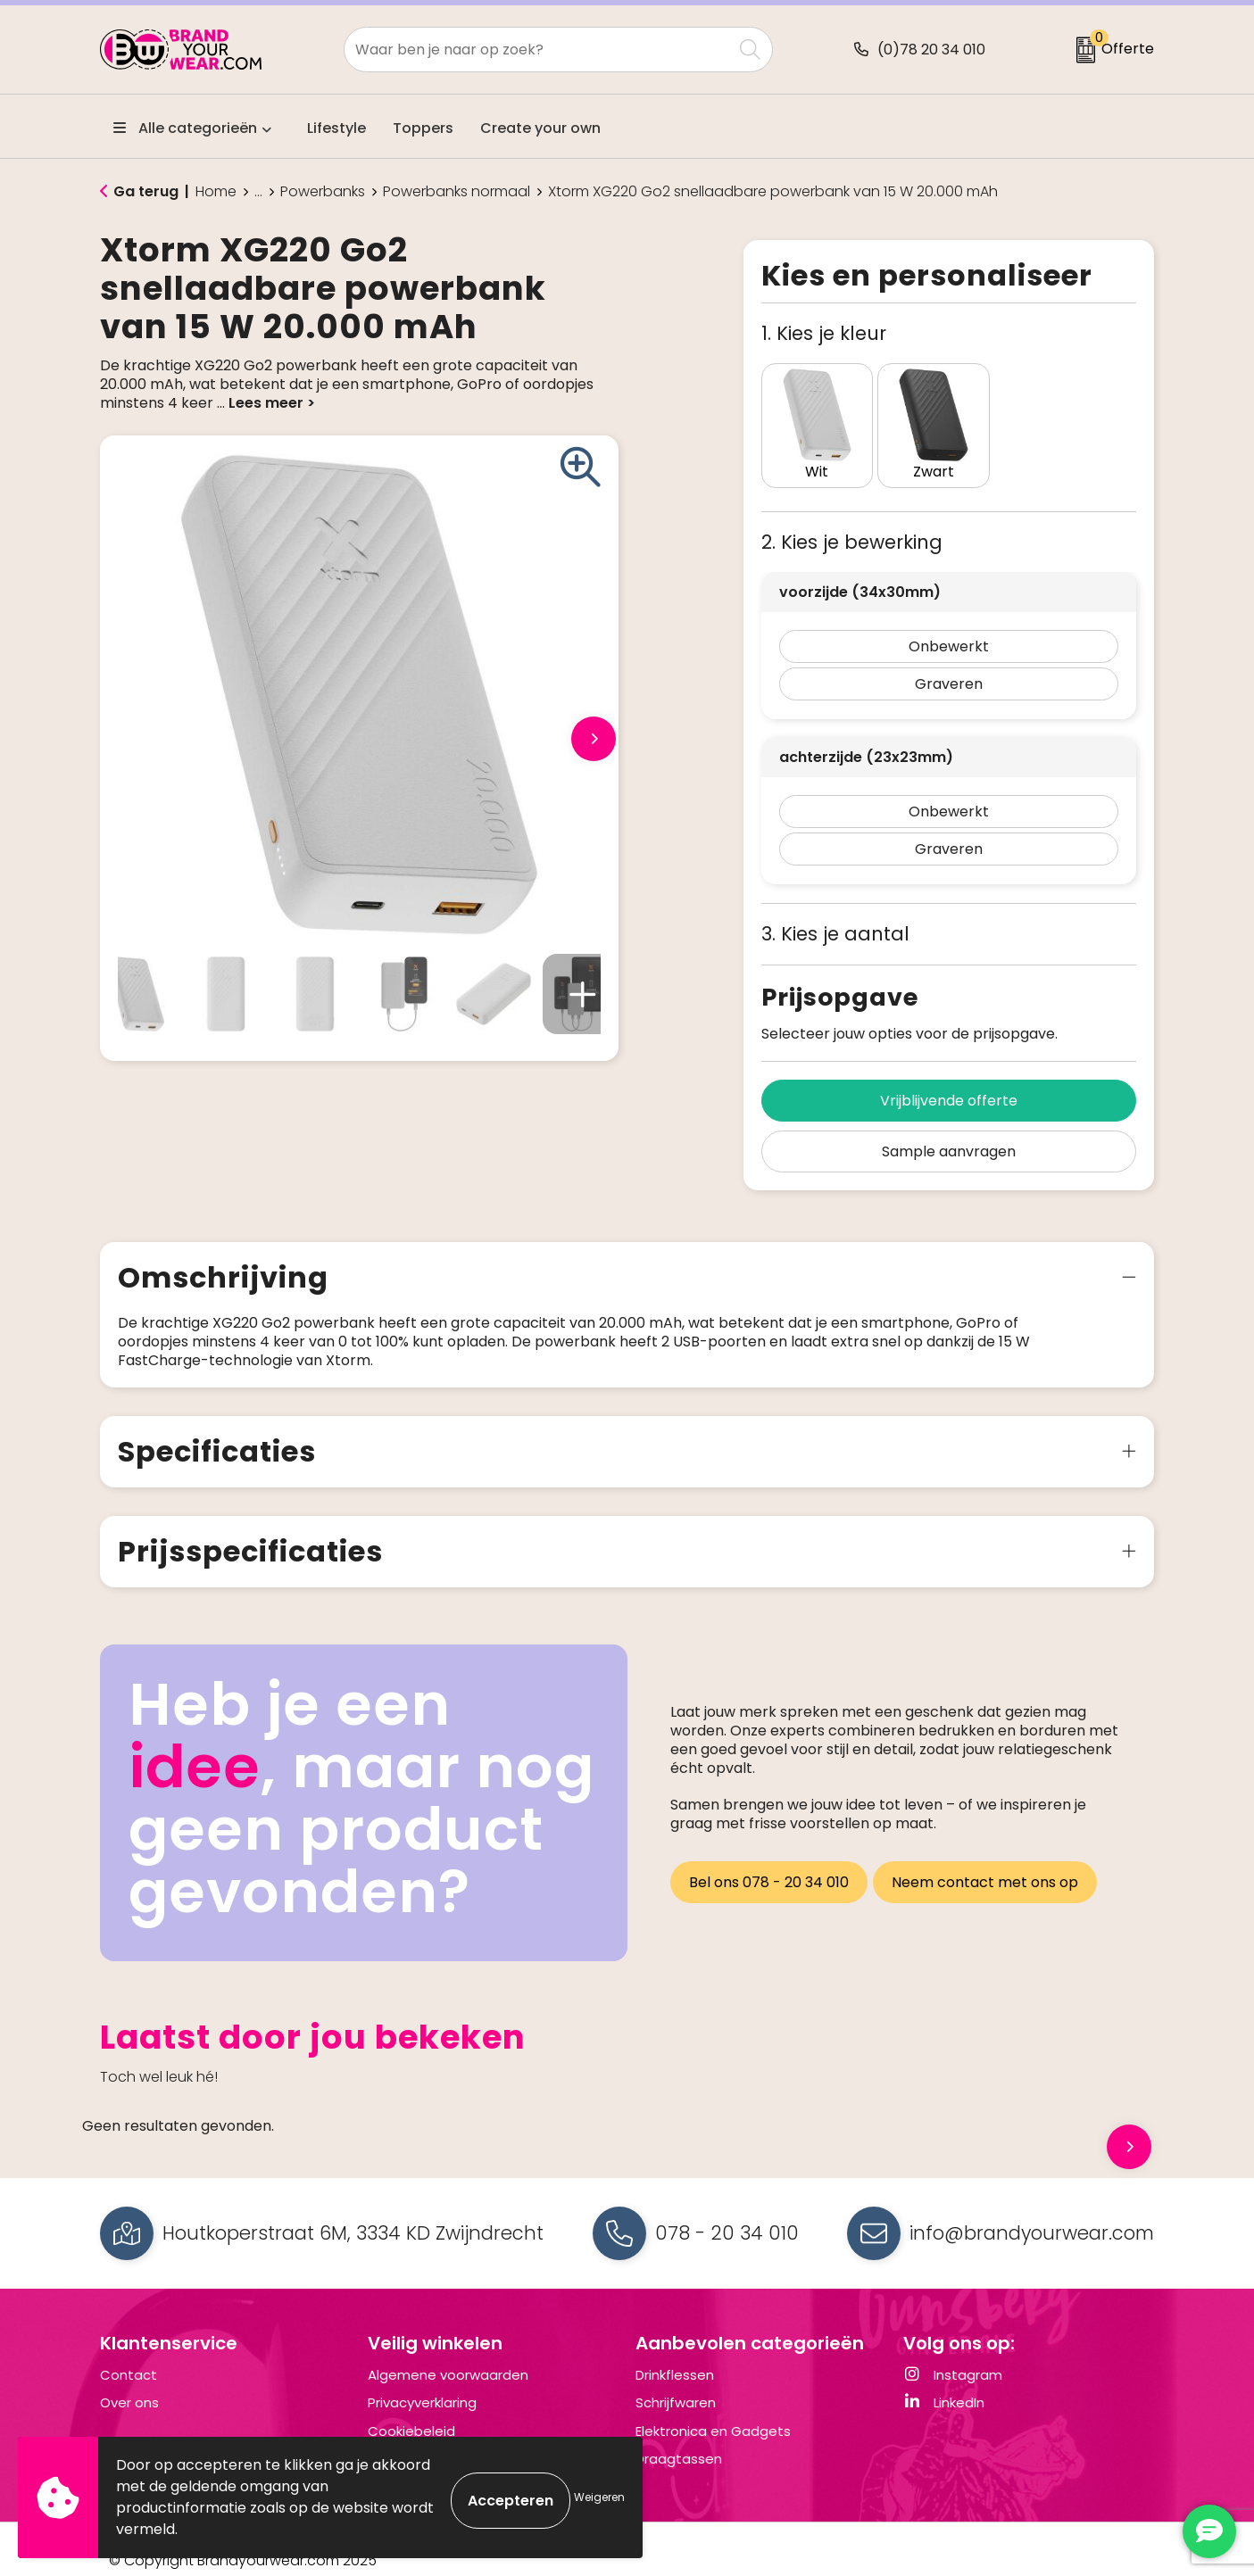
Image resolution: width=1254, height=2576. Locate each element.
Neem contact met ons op (990, 1853)
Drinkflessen (674, 2351)
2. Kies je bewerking (852, 519)
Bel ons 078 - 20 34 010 (769, 1853)
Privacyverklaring (422, 2380)
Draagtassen (678, 2436)
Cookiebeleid (411, 2407)
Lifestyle (336, 128)
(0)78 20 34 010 (931, 49)
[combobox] (538, 49)
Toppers (423, 128)
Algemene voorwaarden (448, 2351)
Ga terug (146, 191)
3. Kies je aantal (835, 911)
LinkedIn (943, 2380)
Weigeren (599, 2497)
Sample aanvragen (949, 1128)
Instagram (952, 2351)
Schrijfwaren (675, 2380)
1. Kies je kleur (823, 333)
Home (216, 192)
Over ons (129, 2380)
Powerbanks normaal (456, 192)
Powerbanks (322, 192)
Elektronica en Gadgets (713, 2407)
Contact (128, 2351)
